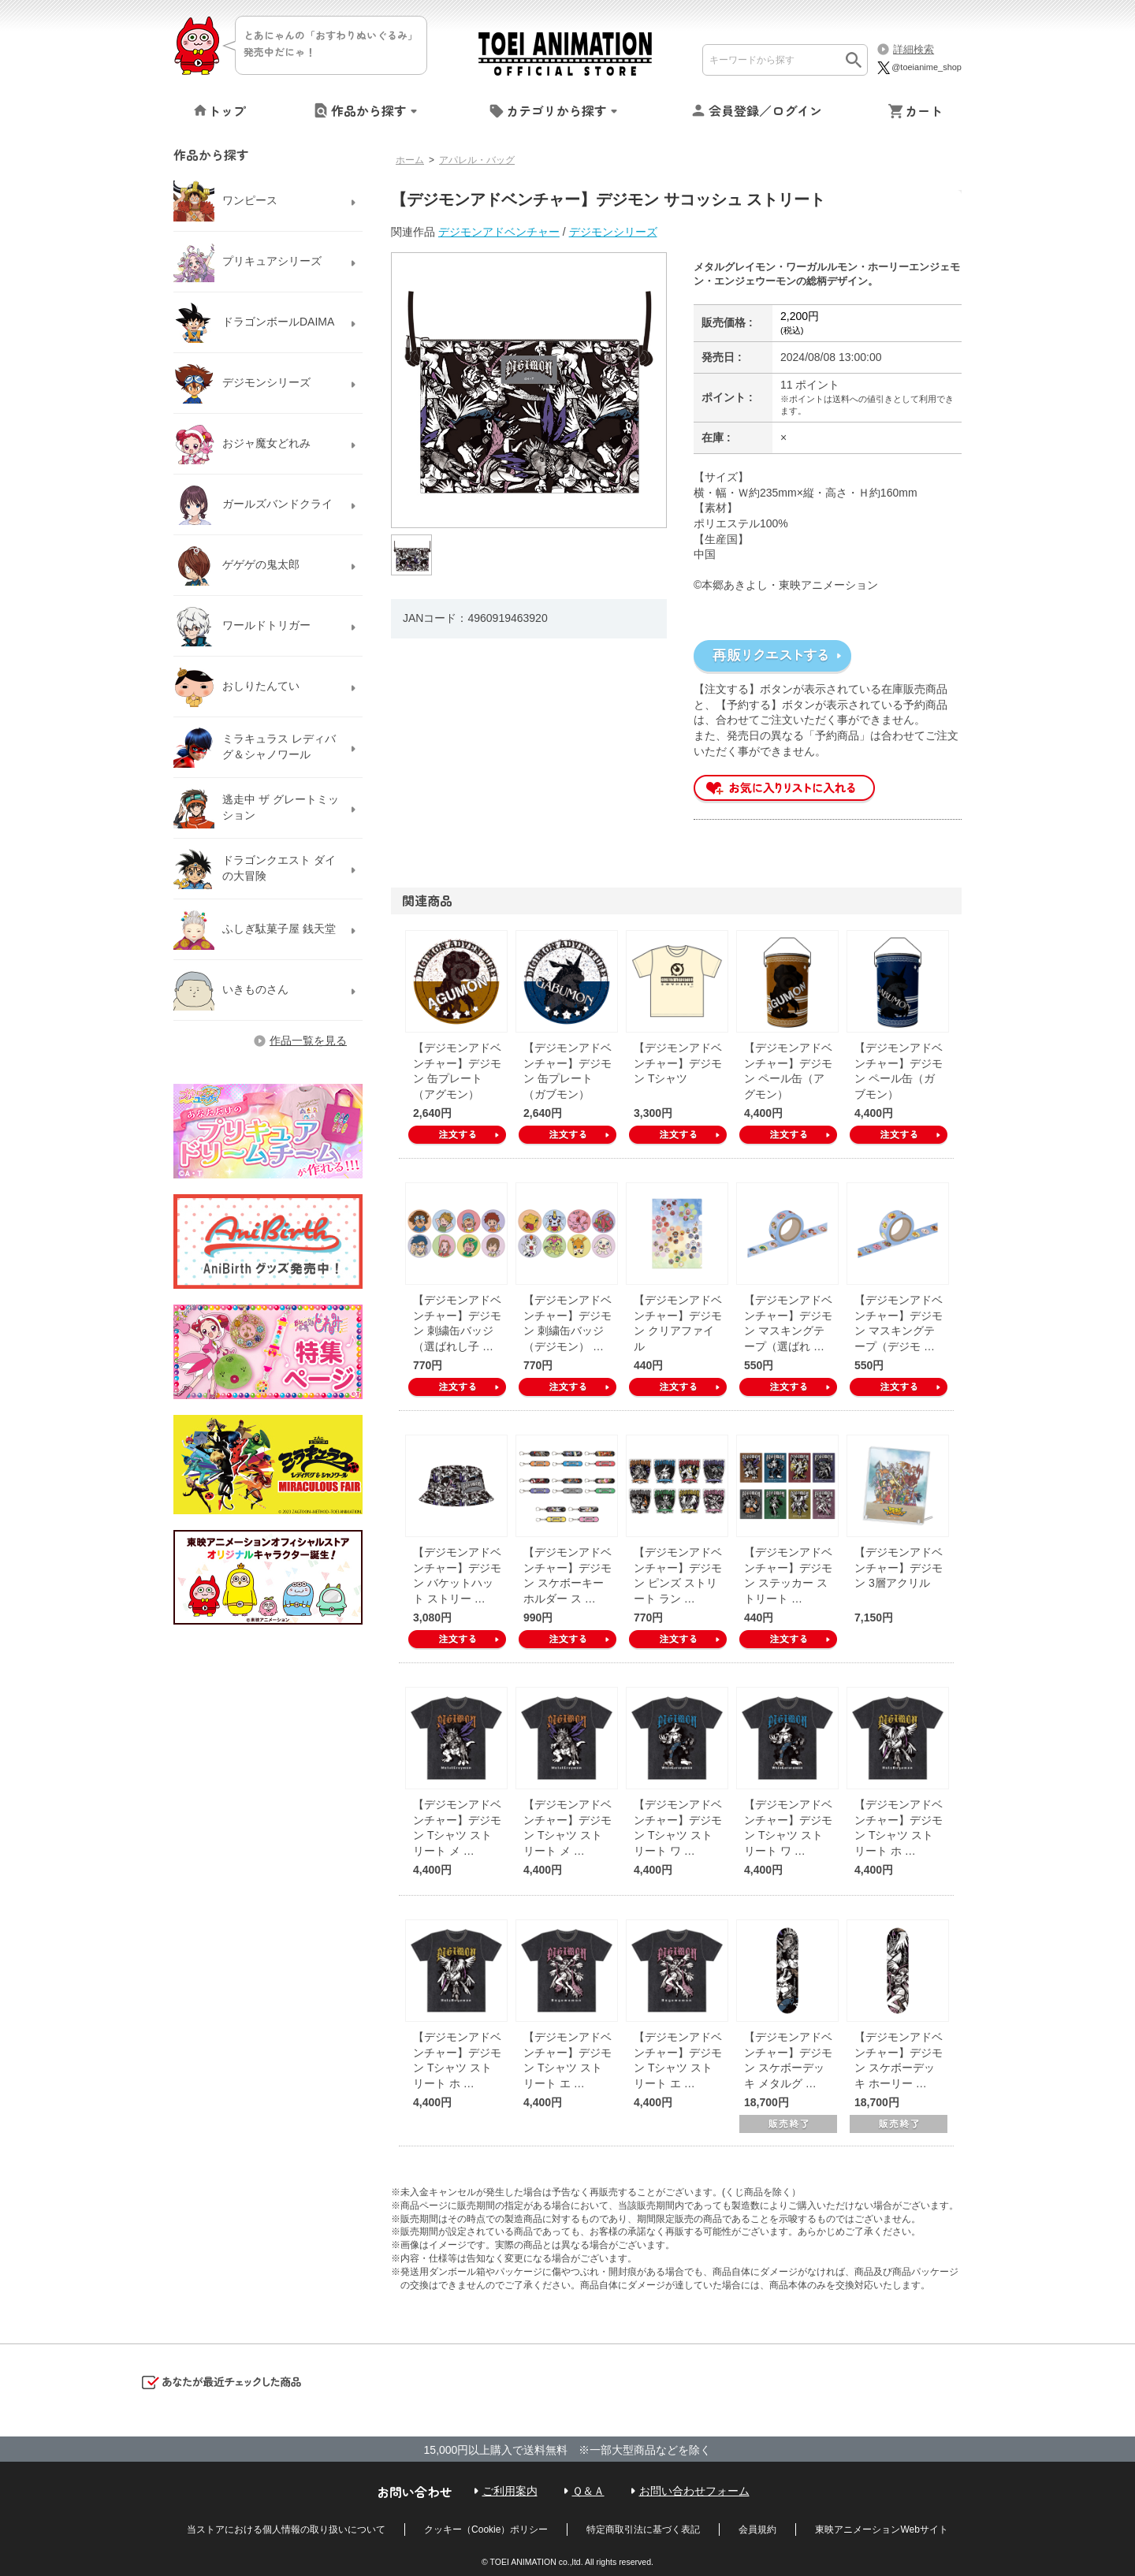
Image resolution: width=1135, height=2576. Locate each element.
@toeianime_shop (919, 67)
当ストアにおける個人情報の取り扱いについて (286, 2529)
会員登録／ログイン (765, 110)
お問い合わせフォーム (694, 2491)
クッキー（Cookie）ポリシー (486, 2529)
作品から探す (369, 110)
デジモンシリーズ (613, 231)
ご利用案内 (510, 2491)
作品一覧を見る (308, 1040)
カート (924, 110)
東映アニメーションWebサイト (881, 2529)
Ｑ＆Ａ (588, 2491)
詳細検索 (913, 49)
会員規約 (757, 2529)
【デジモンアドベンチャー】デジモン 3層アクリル (898, 1567)
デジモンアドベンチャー (499, 231)
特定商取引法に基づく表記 (643, 2529)
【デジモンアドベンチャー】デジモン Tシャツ (678, 1063)
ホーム (410, 160)
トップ (227, 110)
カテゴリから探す (556, 110)
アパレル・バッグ (477, 160)
